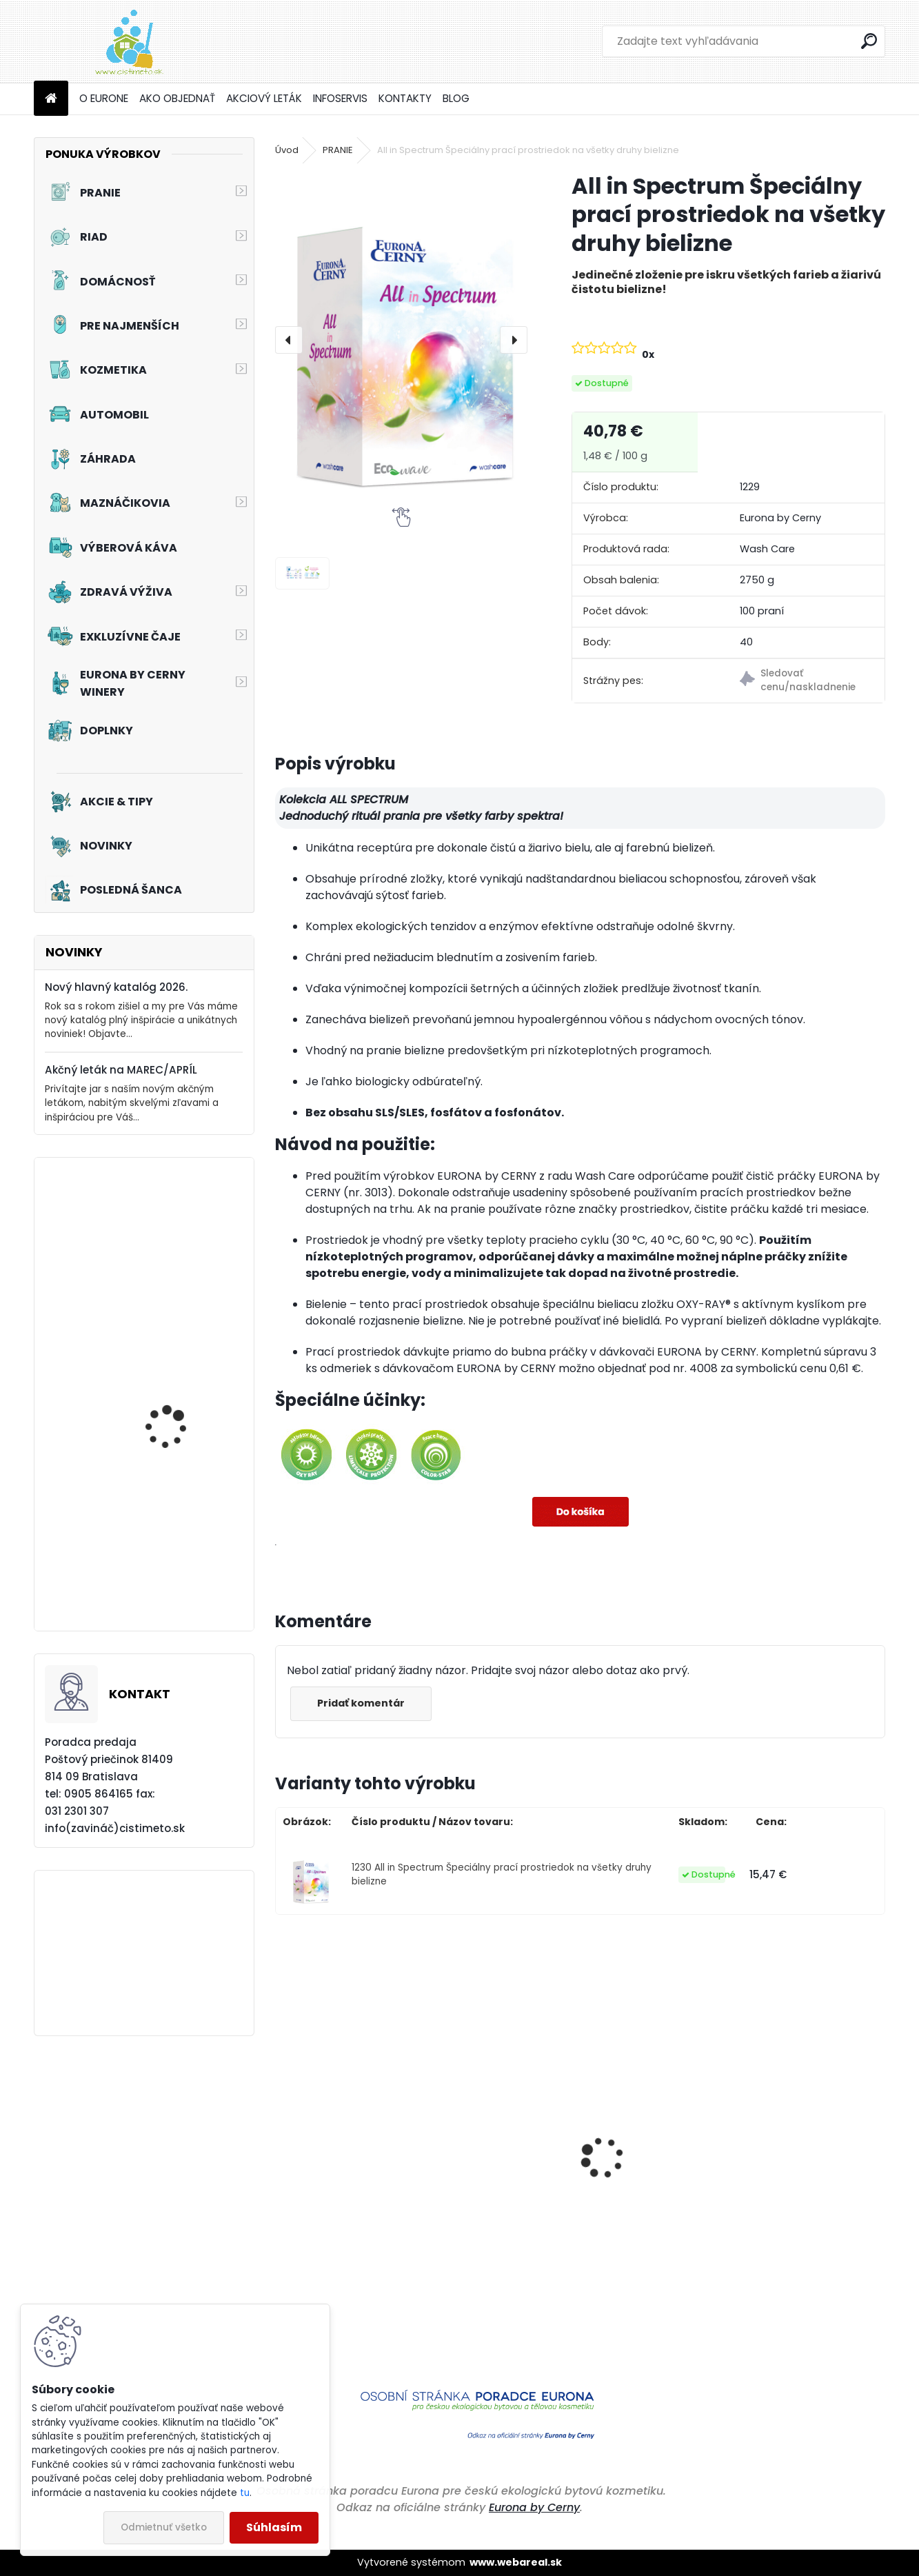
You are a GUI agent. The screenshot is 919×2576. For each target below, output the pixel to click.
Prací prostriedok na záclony (174, 1269)
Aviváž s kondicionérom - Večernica (484, 2214)
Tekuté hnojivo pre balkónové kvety (644, 2266)
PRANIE (338, 150)
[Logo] (128, 41)
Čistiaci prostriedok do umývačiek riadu (347, 2192)
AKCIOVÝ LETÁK (264, 98)
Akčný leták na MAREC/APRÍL (121, 1070)
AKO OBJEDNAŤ (177, 98)
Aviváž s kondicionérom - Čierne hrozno (813, 2220)
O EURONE (103, 98)
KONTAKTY (405, 98)
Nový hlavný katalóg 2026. (116, 987)
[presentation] (289, 340)
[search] (869, 41)
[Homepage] (51, 98)
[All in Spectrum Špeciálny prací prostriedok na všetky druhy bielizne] (401, 340)
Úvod (287, 150)
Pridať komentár (362, 1703)
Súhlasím (274, 2527)
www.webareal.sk (515, 2562)
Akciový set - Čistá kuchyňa (169, 1422)
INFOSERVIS (340, 98)
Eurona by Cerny (534, 2507)
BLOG (456, 98)
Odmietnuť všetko (164, 2527)
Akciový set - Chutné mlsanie (174, 1565)
